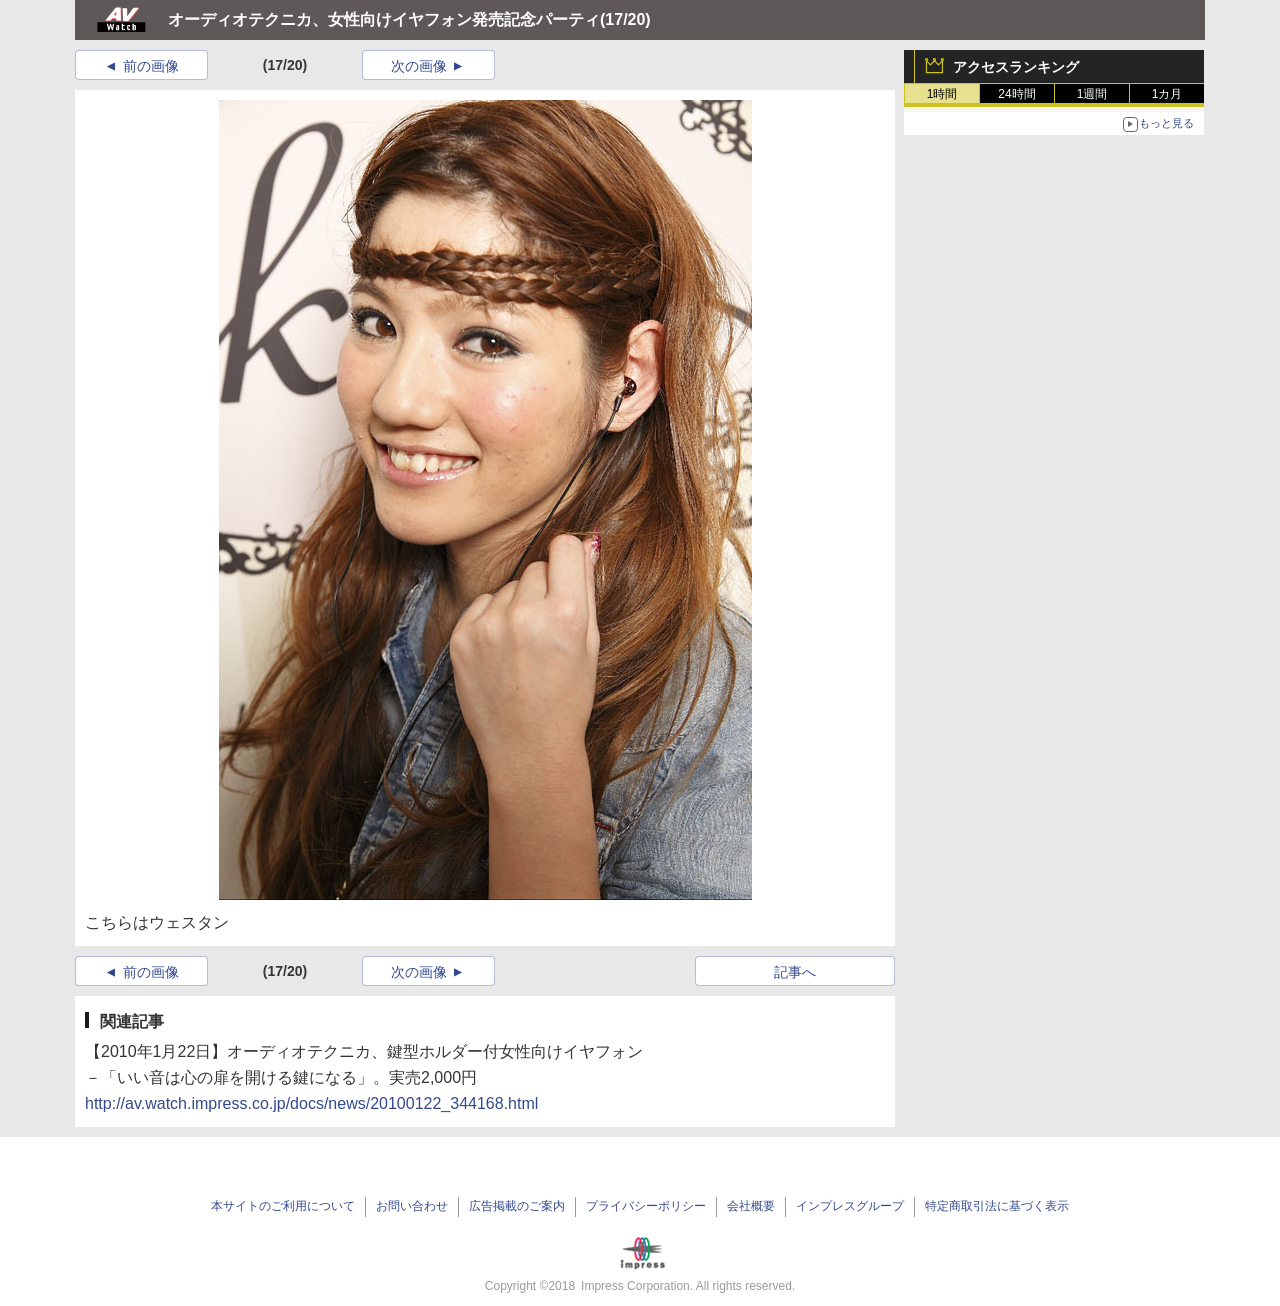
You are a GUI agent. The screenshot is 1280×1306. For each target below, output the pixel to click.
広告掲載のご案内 (517, 1206)
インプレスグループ (850, 1206)
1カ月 (1167, 94)
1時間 (942, 94)
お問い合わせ (412, 1206)
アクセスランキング (1016, 67)
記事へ (795, 972)
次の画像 (419, 66)
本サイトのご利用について (283, 1206)
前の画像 (151, 66)
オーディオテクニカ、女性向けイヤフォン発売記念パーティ (384, 19)
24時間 (1016, 94)
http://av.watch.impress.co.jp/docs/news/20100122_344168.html (311, 1103)
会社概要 (751, 1206)
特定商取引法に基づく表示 (997, 1206)
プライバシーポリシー (646, 1206)
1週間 (1092, 94)
